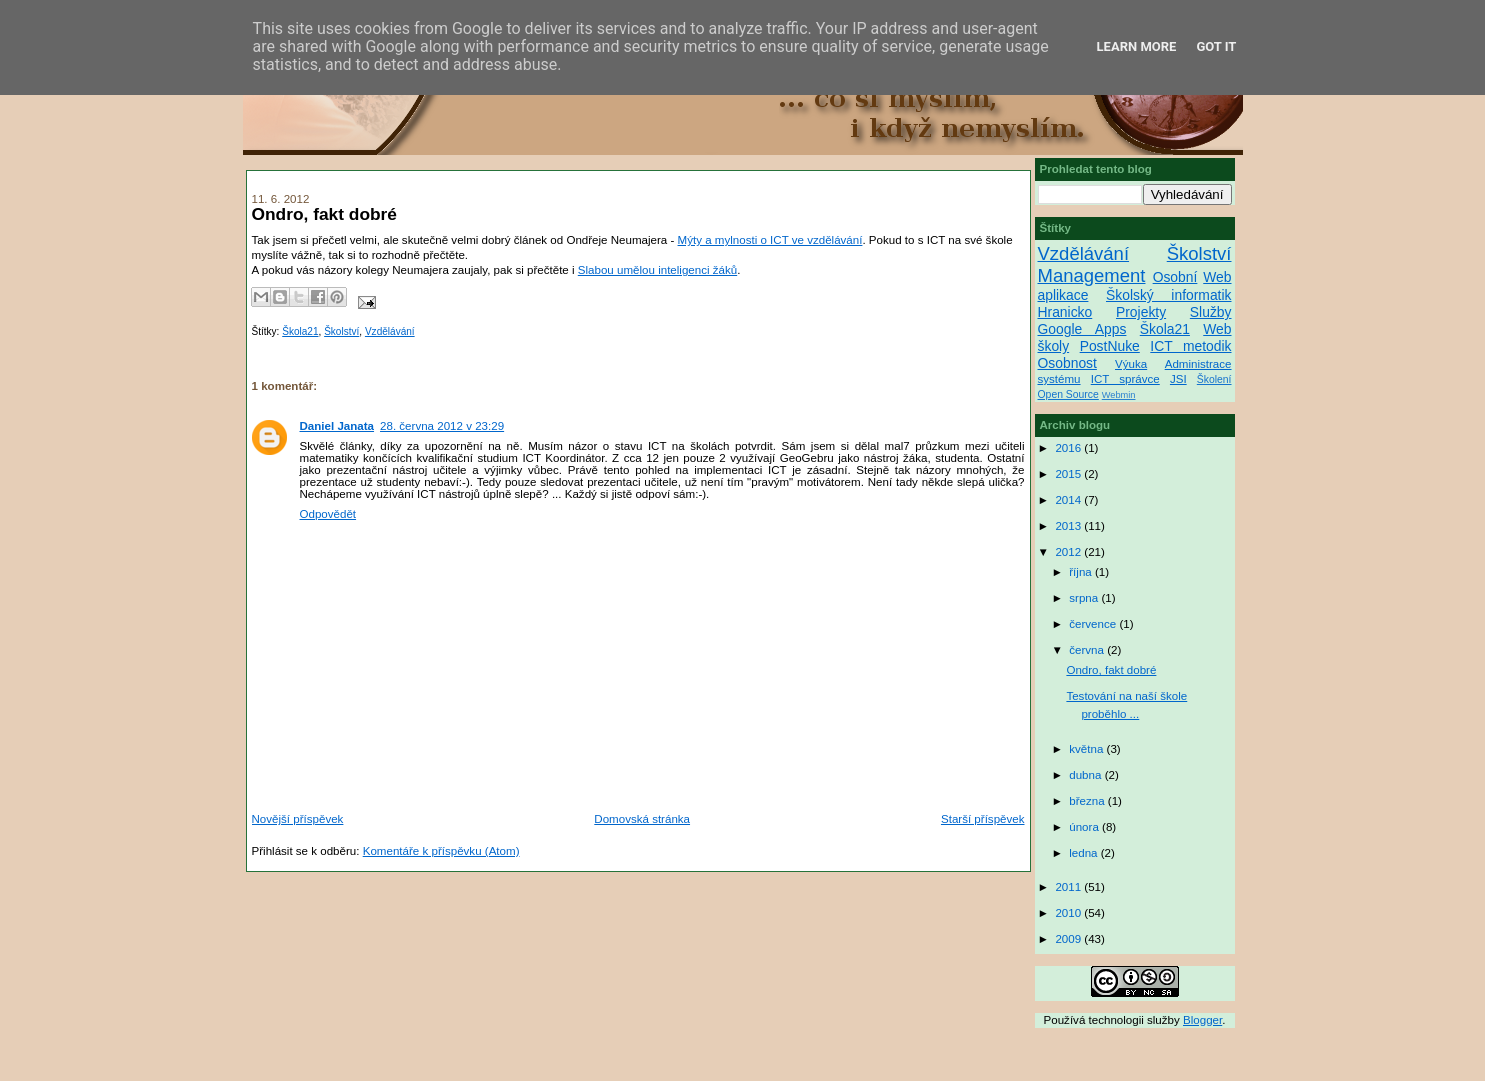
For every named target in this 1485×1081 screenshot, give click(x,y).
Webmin (1119, 395)
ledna (1085, 853)
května (1087, 749)
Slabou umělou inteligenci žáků (657, 270)
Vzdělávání (390, 331)
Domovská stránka (642, 819)
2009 (1069, 939)
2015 (1069, 474)
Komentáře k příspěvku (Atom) (441, 851)
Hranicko (1065, 312)
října (1082, 572)
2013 (1069, 526)
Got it (1216, 46)
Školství (341, 331)
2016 (1069, 448)
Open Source (1068, 394)
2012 (1069, 552)
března (1088, 801)
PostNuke (1110, 346)
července (1094, 624)
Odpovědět (328, 514)
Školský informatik (1169, 295)
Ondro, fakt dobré (1111, 670)
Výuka (1131, 364)
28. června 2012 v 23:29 (442, 426)
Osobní (1175, 277)
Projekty (1141, 312)
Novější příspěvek (298, 819)
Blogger (1202, 1020)
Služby (1211, 312)
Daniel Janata (337, 426)
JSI (1178, 379)
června (1088, 650)
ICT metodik (1190, 346)
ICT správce (1125, 379)
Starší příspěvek (983, 819)
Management (1092, 275)
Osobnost (1067, 363)
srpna (1085, 598)
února (1085, 827)
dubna (1086, 775)
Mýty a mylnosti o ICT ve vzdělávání (770, 240)
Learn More (1137, 46)
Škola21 (300, 331)
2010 (1069, 913)
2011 (1069, 887)
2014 (1069, 500)
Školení (1214, 379)
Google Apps (1082, 329)
